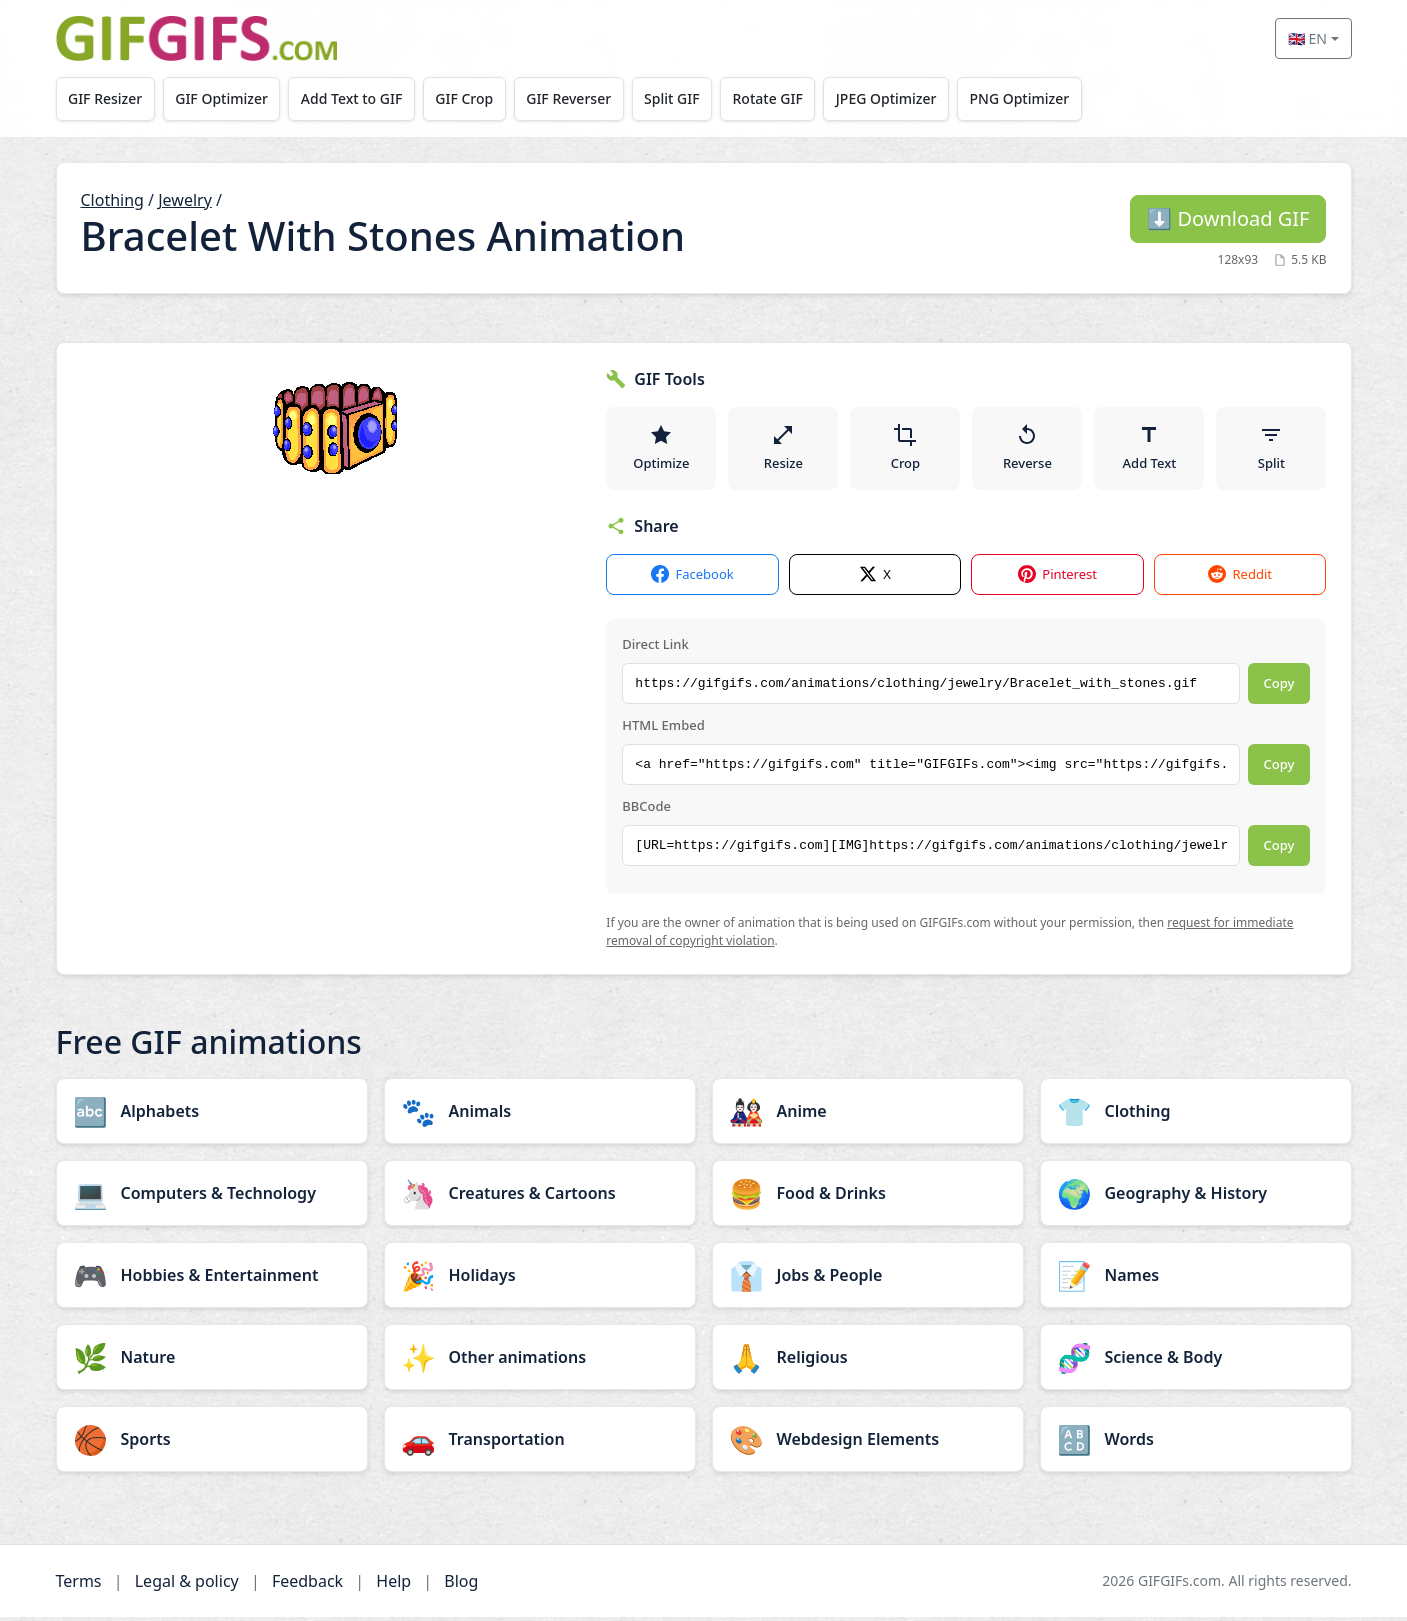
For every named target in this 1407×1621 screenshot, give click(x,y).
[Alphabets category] (212, 1115)
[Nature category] (212, 1361)
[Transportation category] (540, 1443)
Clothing (112, 200)
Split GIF (686, 98)
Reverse (1027, 450)
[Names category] (1196, 1279)
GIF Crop (474, 98)
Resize (783, 450)
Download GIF (1228, 218)
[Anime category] (868, 1115)
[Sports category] (212, 1443)
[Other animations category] (540, 1361)
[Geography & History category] (1196, 1197)
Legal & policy (187, 1585)
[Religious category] (868, 1361)
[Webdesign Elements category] (868, 1443)
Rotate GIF (785, 98)
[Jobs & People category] (868, 1279)
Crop (906, 450)
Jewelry (185, 200)
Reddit (1239, 579)
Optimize (661, 450)
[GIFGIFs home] (197, 38)
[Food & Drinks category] (868, 1197)
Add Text (1150, 450)
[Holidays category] (540, 1279)
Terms (79, 1585)
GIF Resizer (106, 98)
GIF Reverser (580, 98)
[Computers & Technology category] (212, 1197)
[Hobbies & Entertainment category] (212, 1279)
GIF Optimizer (225, 98)
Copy (1279, 688)
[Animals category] (540, 1115)
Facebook (692, 579)
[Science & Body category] (1196, 1361)
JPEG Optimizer (906, 98)
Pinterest (1057, 579)
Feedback (307, 1585)
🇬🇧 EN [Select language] (1307, 38)
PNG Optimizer (1042, 98)
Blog (461, 1585)
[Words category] (1196, 1443)
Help (393, 1585)
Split (1271, 450)
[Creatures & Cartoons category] (540, 1197)
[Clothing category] (1196, 1115)
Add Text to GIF (358, 98)
